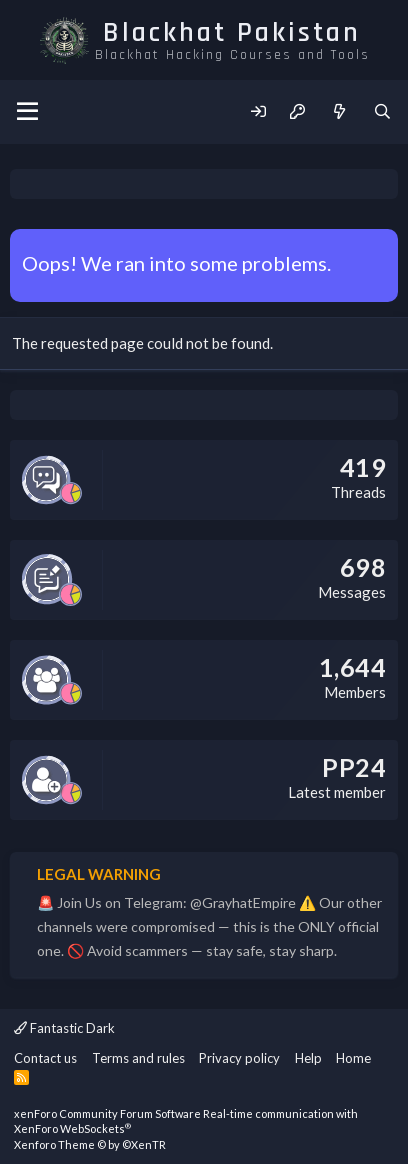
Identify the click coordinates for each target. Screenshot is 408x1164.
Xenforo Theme (90, 1144)
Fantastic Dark (64, 1028)
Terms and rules (138, 1058)
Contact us (45, 1058)
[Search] (382, 111)
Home (353, 1058)
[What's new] (338, 111)
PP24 (354, 767)
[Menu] (27, 112)
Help (308, 1058)
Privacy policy (239, 1058)
